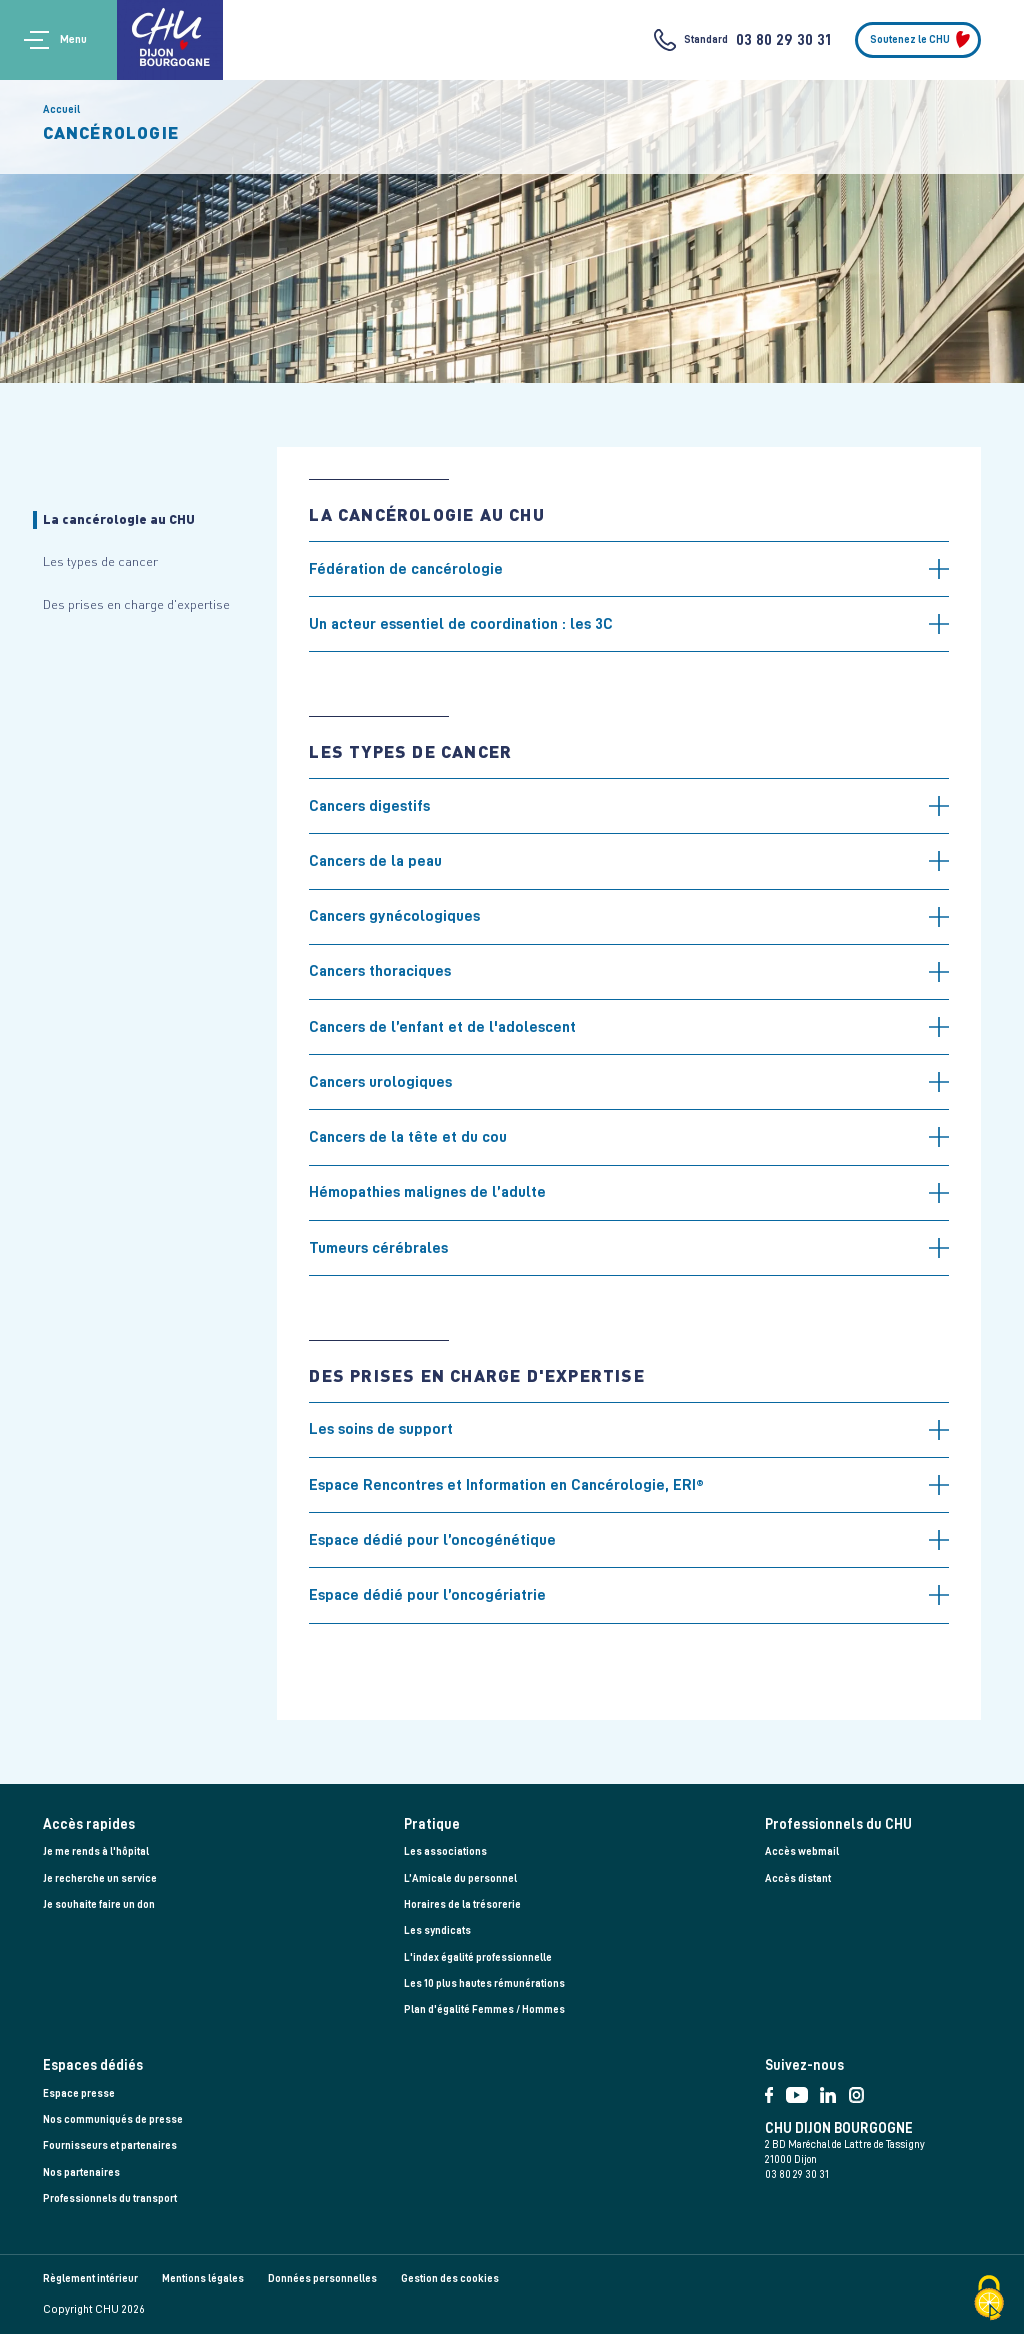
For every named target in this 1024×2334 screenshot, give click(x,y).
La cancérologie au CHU (119, 519)
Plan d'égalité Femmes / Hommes (484, 2009)
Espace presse (79, 2093)
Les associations (445, 1851)
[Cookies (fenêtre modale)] (989, 2299)
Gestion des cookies (450, 2278)
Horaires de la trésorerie (462, 1904)
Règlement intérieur (90, 2278)
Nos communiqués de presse (113, 2119)
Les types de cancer (100, 561)
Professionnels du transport (110, 2198)
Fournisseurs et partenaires (110, 2145)
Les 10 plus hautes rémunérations (484, 1983)
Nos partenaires (81, 2172)
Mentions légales (203, 2278)
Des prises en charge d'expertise (136, 604)
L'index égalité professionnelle (478, 1957)
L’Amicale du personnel (460, 1878)
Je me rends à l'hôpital (96, 1851)
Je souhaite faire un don (99, 1904)
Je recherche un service (100, 1878)
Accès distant (798, 1878)
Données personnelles (322, 2278)
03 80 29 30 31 (783, 40)
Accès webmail (802, 1851)
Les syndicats (437, 1930)
